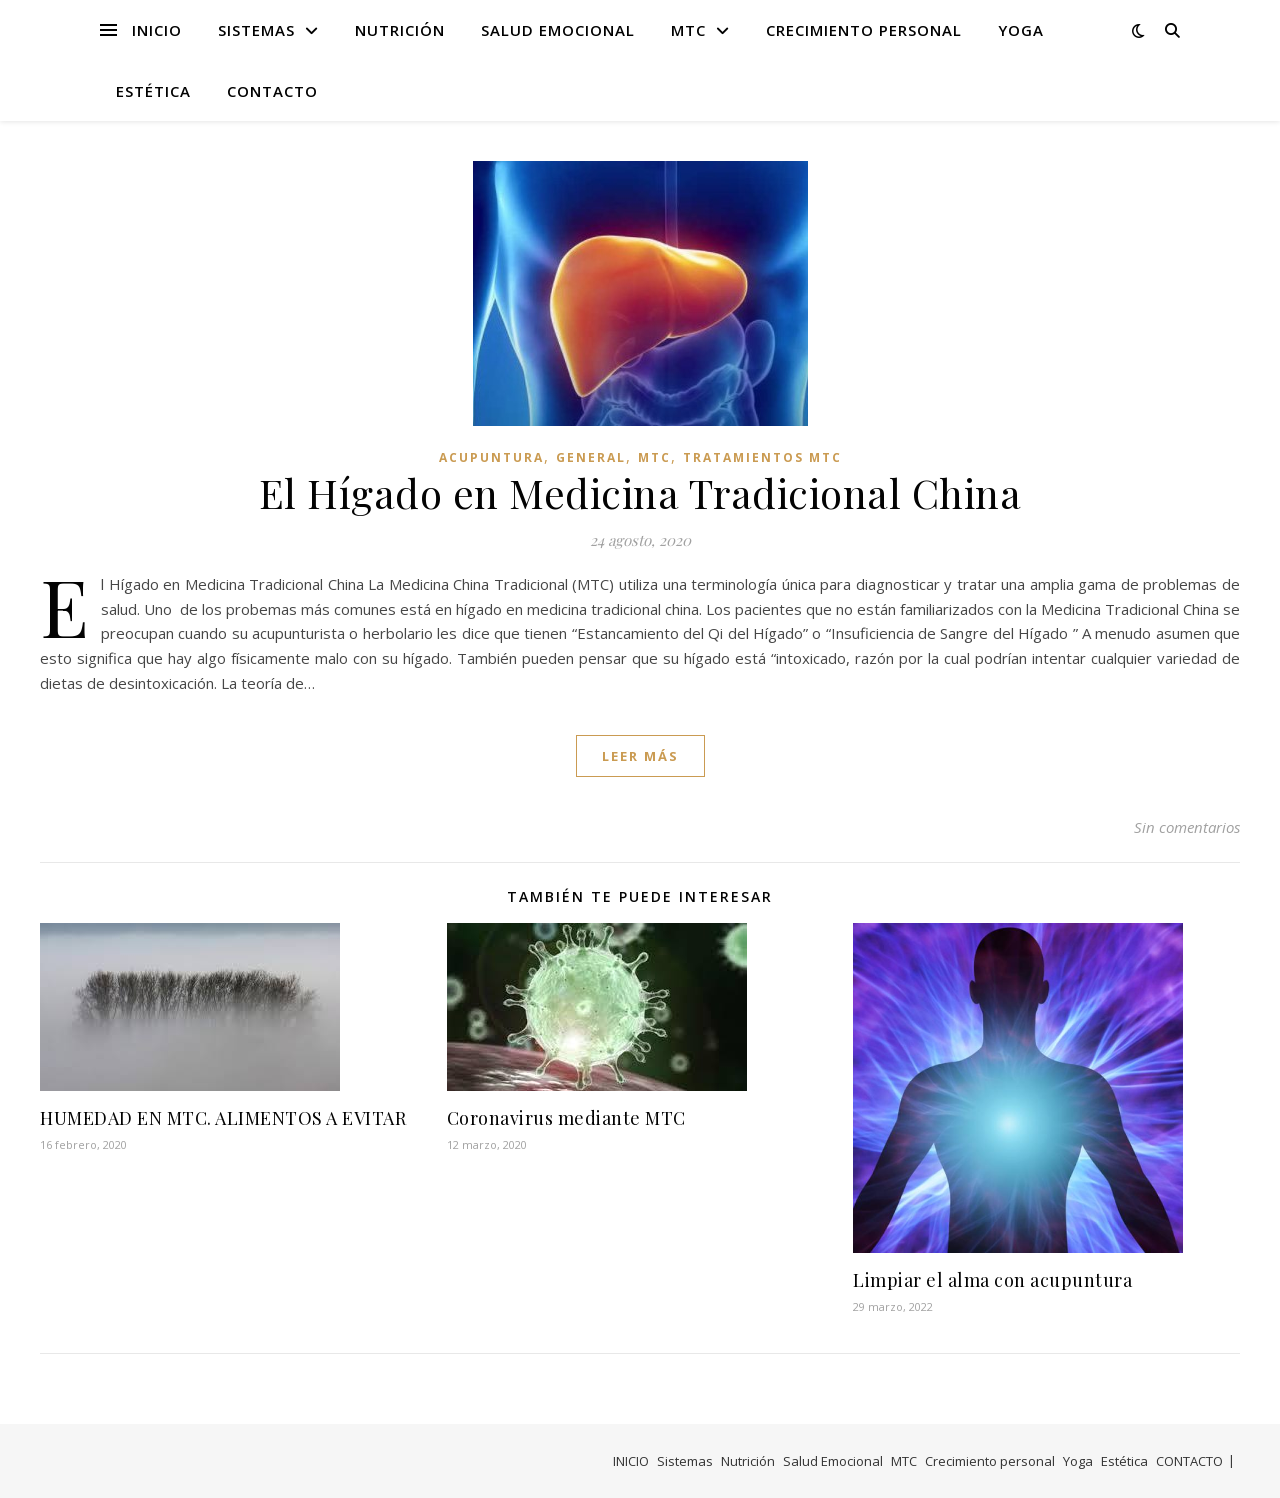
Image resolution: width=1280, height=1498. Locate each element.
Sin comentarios (1187, 827)
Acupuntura (491, 457)
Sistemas (256, 30)
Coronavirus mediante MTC (566, 1118)
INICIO (157, 30)
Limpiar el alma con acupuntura (992, 1280)
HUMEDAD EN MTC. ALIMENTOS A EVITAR (223, 1118)
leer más (640, 756)
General (591, 457)
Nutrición (400, 30)
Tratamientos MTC (762, 457)
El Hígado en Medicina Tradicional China (640, 492)
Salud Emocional (558, 30)
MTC (688, 30)
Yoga (1021, 30)
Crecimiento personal (864, 30)
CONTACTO (272, 91)
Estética (153, 91)
